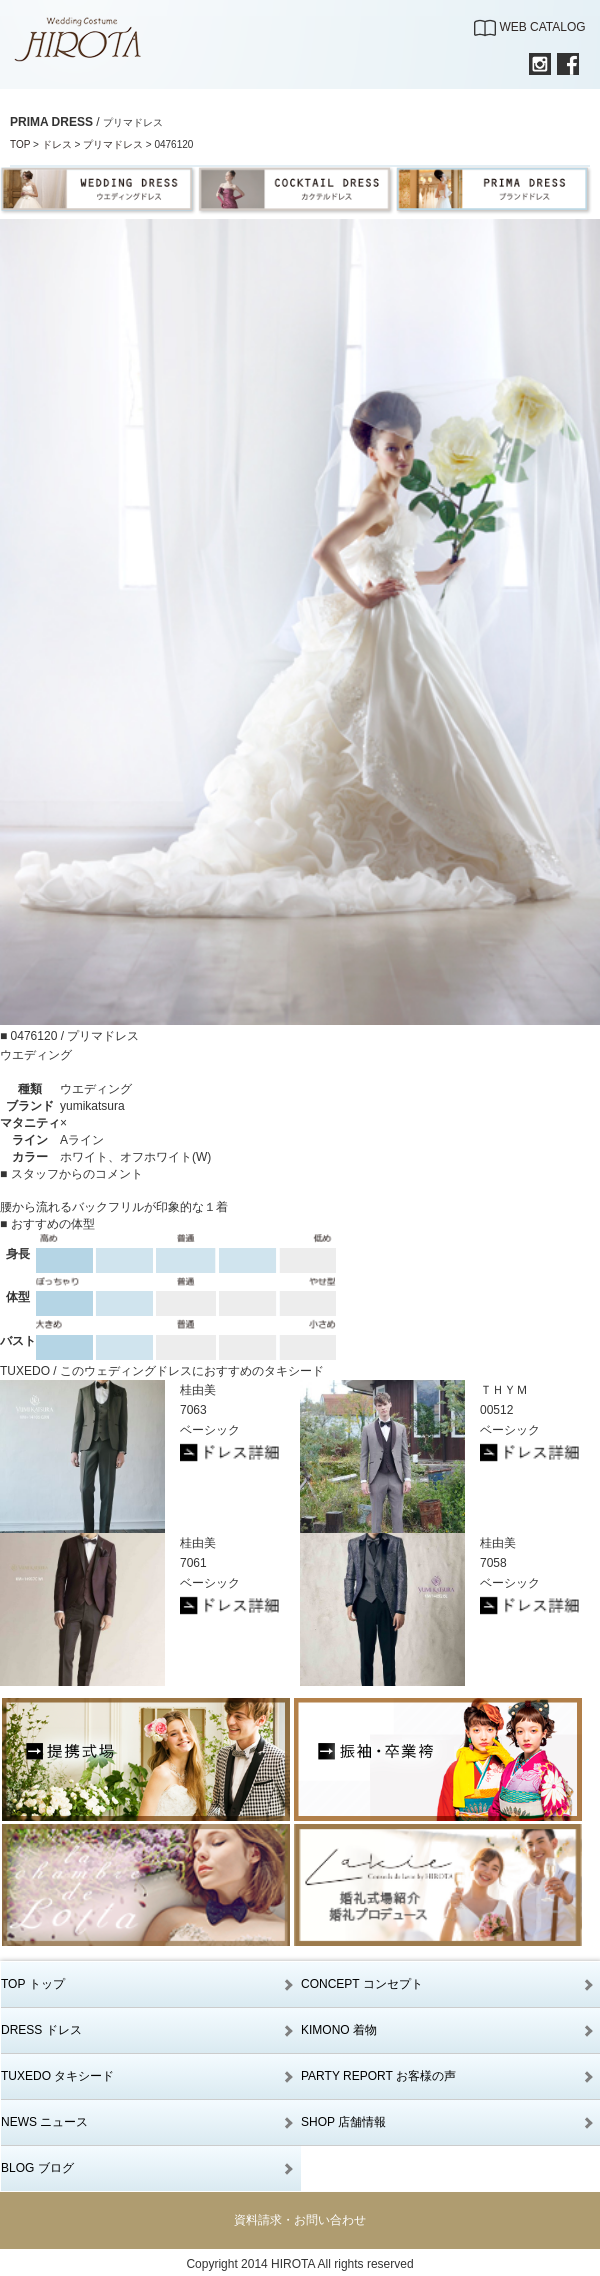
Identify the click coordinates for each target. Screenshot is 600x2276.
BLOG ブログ (37, 2168)
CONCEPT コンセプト (362, 1984)
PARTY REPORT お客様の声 (378, 2076)
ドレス (57, 144)
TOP (20, 144)
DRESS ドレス (41, 2030)
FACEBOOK (568, 64)
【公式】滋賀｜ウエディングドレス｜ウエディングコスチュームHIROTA (89, 39)
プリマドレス (113, 144)
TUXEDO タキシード (57, 2076)
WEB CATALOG (542, 27)
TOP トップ (33, 1984)
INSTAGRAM (540, 64)
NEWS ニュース (44, 2122)
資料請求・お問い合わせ (300, 2220)
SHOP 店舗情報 (343, 2122)
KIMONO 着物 (339, 2030)
